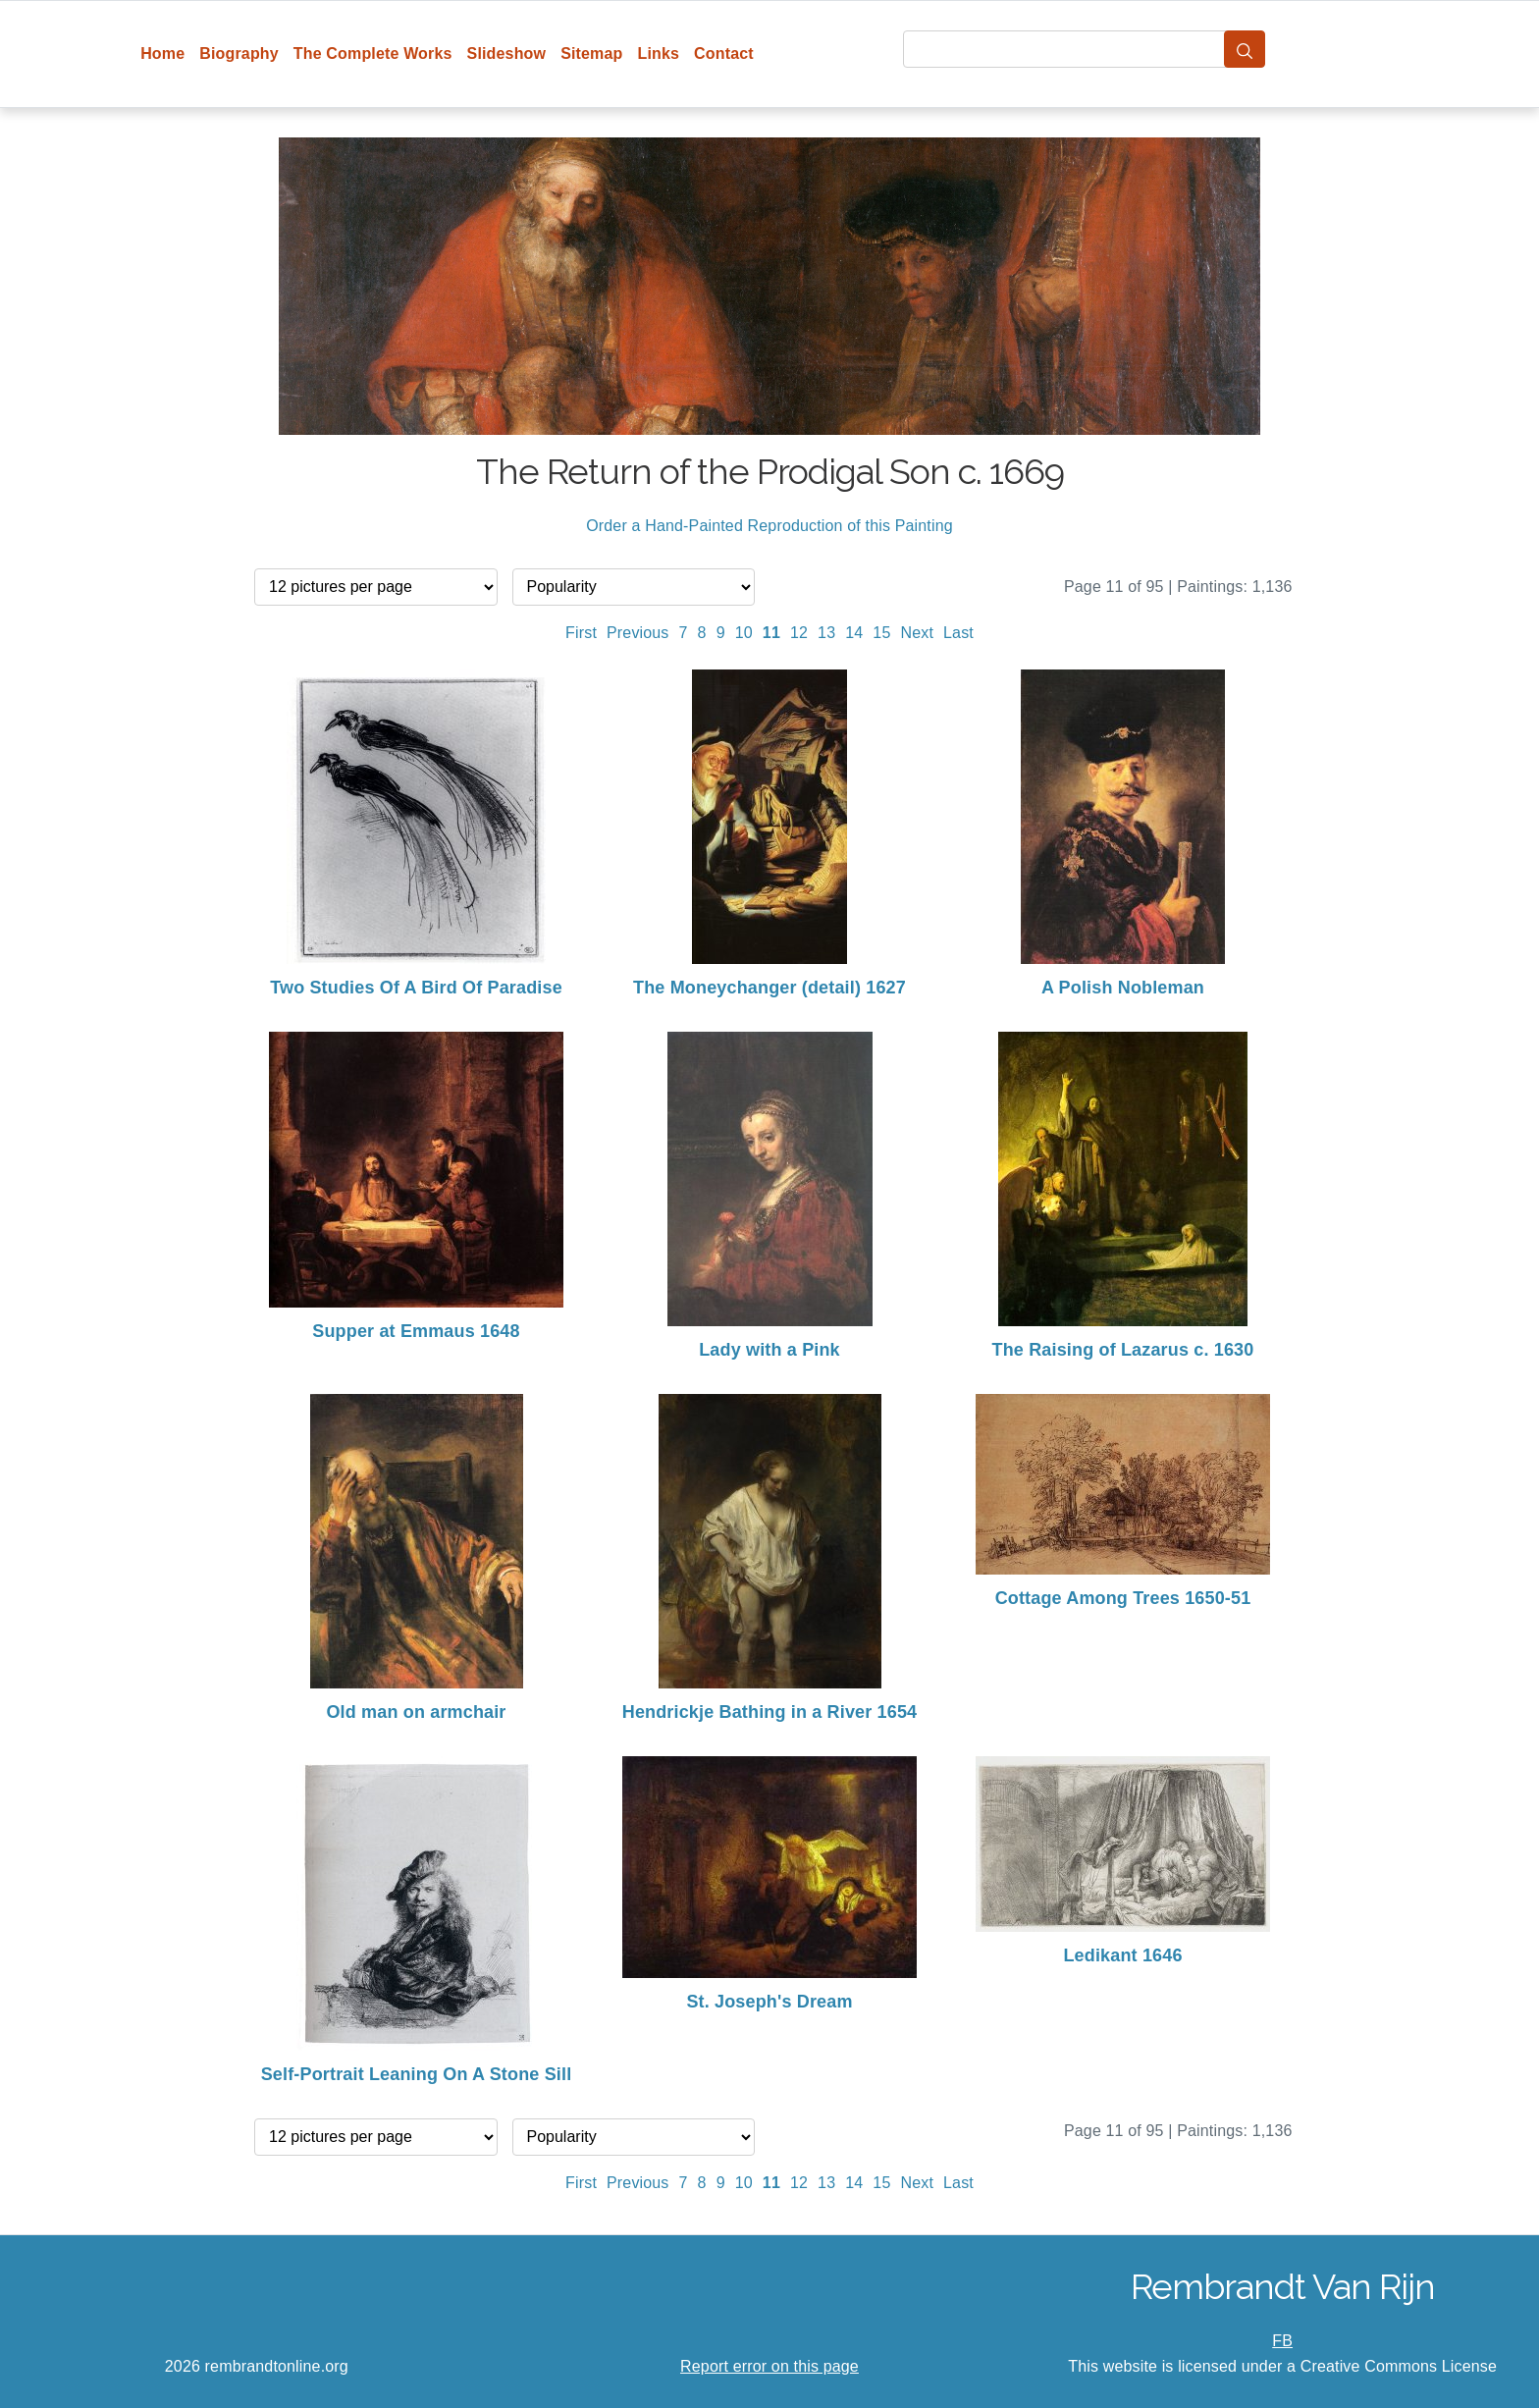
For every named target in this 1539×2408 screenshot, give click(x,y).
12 (799, 632)
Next (916, 632)
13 (826, 632)
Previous (638, 632)
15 (881, 632)
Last (958, 632)
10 (744, 632)
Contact (724, 53)
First (581, 632)
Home (162, 53)
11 (771, 632)
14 (854, 632)
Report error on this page (769, 2366)
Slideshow (507, 53)
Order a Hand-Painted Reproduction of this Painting (769, 525)
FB (1282, 2340)
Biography (239, 53)
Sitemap (591, 53)
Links (659, 53)
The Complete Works (372, 53)
